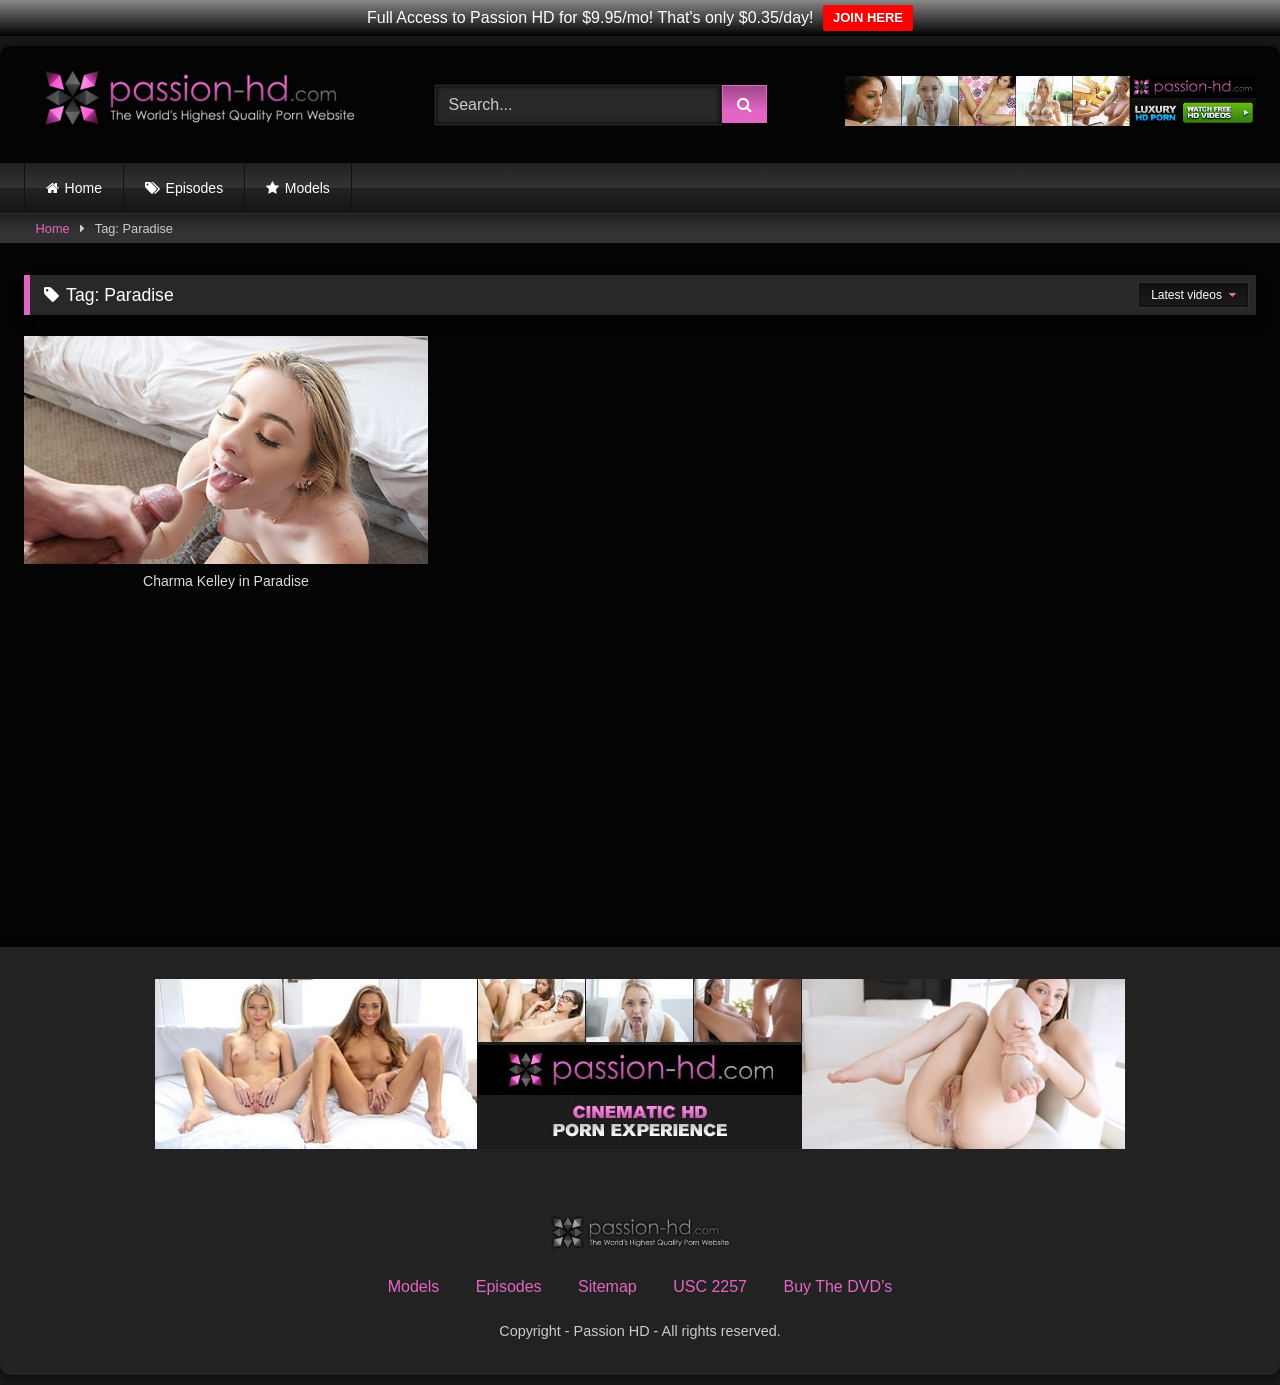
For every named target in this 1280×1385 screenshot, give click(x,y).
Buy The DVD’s (837, 1286)
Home (83, 188)
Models (307, 188)
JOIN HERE (868, 17)
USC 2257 (710, 1286)
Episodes (195, 188)
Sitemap (607, 1286)
